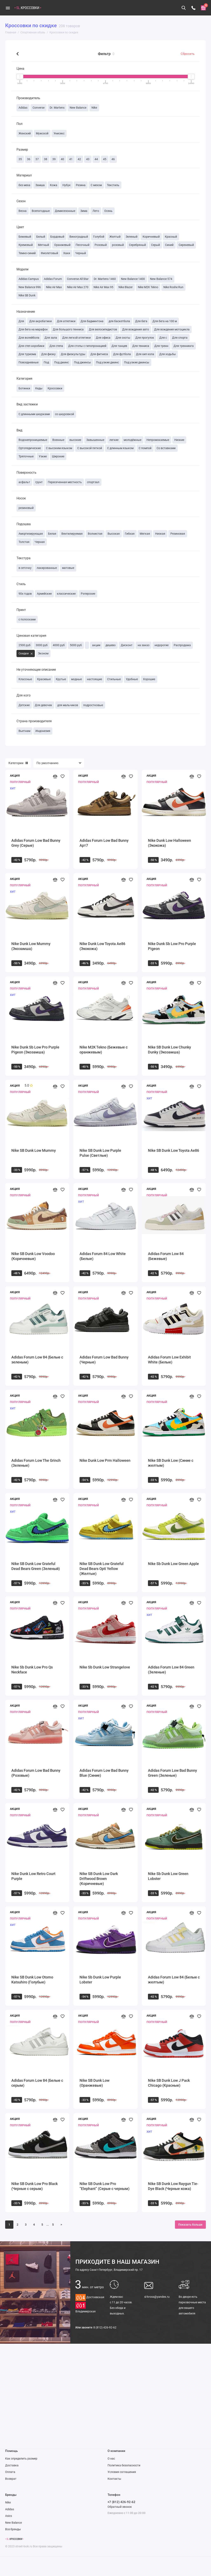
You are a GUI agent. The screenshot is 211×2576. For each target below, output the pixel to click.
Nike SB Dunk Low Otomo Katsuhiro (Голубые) (32, 1979)
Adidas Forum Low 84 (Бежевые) (166, 1256)
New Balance (13, 2522)
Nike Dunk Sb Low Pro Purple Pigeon (172, 946)
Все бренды (13, 2529)
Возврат (10, 2478)
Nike (8, 2502)
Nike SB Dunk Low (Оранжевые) (94, 2083)
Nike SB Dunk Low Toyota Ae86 (173, 1150)
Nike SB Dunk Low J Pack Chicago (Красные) (169, 2083)
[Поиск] (183, 7)
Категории (18, 763)
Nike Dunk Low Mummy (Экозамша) (30, 946)
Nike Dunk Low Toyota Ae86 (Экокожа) (102, 946)
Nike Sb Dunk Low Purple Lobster (100, 1979)
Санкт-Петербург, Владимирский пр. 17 (109, 2269)
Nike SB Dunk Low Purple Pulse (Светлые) (100, 1153)
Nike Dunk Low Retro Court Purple (33, 1876)
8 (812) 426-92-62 (104, 2327)
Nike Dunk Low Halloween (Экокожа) (169, 843)
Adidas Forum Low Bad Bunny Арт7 (104, 843)
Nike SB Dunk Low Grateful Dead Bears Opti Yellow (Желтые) (102, 1569)
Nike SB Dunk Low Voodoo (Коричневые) (33, 1256)
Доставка (12, 2465)
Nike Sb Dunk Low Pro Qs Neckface (32, 1669)
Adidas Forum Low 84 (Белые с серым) (37, 2083)
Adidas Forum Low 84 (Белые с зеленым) (37, 1359)
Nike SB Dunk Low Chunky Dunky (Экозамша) (169, 1049)
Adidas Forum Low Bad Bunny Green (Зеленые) (172, 1773)
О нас (111, 2458)
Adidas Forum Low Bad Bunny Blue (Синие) (104, 1773)
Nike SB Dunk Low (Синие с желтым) (170, 1463)
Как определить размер (21, 2458)
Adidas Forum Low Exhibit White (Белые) (169, 1359)
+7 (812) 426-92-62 (121, 2502)
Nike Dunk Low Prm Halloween (105, 1460)
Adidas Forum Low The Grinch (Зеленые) (36, 1463)
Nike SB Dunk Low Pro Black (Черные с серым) (34, 2186)
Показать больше (190, 2224)
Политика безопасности (124, 2465)
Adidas (9, 2509)
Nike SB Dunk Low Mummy (33, 1150)
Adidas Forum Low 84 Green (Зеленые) (171, 1669)
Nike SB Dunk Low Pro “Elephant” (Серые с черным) (104, 2186)
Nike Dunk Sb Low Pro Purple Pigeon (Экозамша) (35, 1049)
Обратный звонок (120, 2506)
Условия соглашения (122, 2472)
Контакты (114, 2478)
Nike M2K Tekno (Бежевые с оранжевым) (104, 1049)
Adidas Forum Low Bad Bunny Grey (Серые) (35, 843)
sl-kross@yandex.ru (157, 2296)
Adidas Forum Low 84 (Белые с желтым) (174, 1979)
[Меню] (7, 7)
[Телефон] (193, 7)
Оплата (10, 2472)
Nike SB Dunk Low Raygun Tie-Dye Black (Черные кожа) (173, 2186)
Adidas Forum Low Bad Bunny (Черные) (104, 1359)
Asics (8, 2515)
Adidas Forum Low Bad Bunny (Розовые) (35, 1773)
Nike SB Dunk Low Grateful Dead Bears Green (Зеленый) (35, 1566)
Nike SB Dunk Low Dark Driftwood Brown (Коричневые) (99, 1879)
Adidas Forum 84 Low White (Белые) (103, 1256)
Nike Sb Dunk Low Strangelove (105, 1667)
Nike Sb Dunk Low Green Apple (173, 1564)
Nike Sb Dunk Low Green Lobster (168, 1876)
